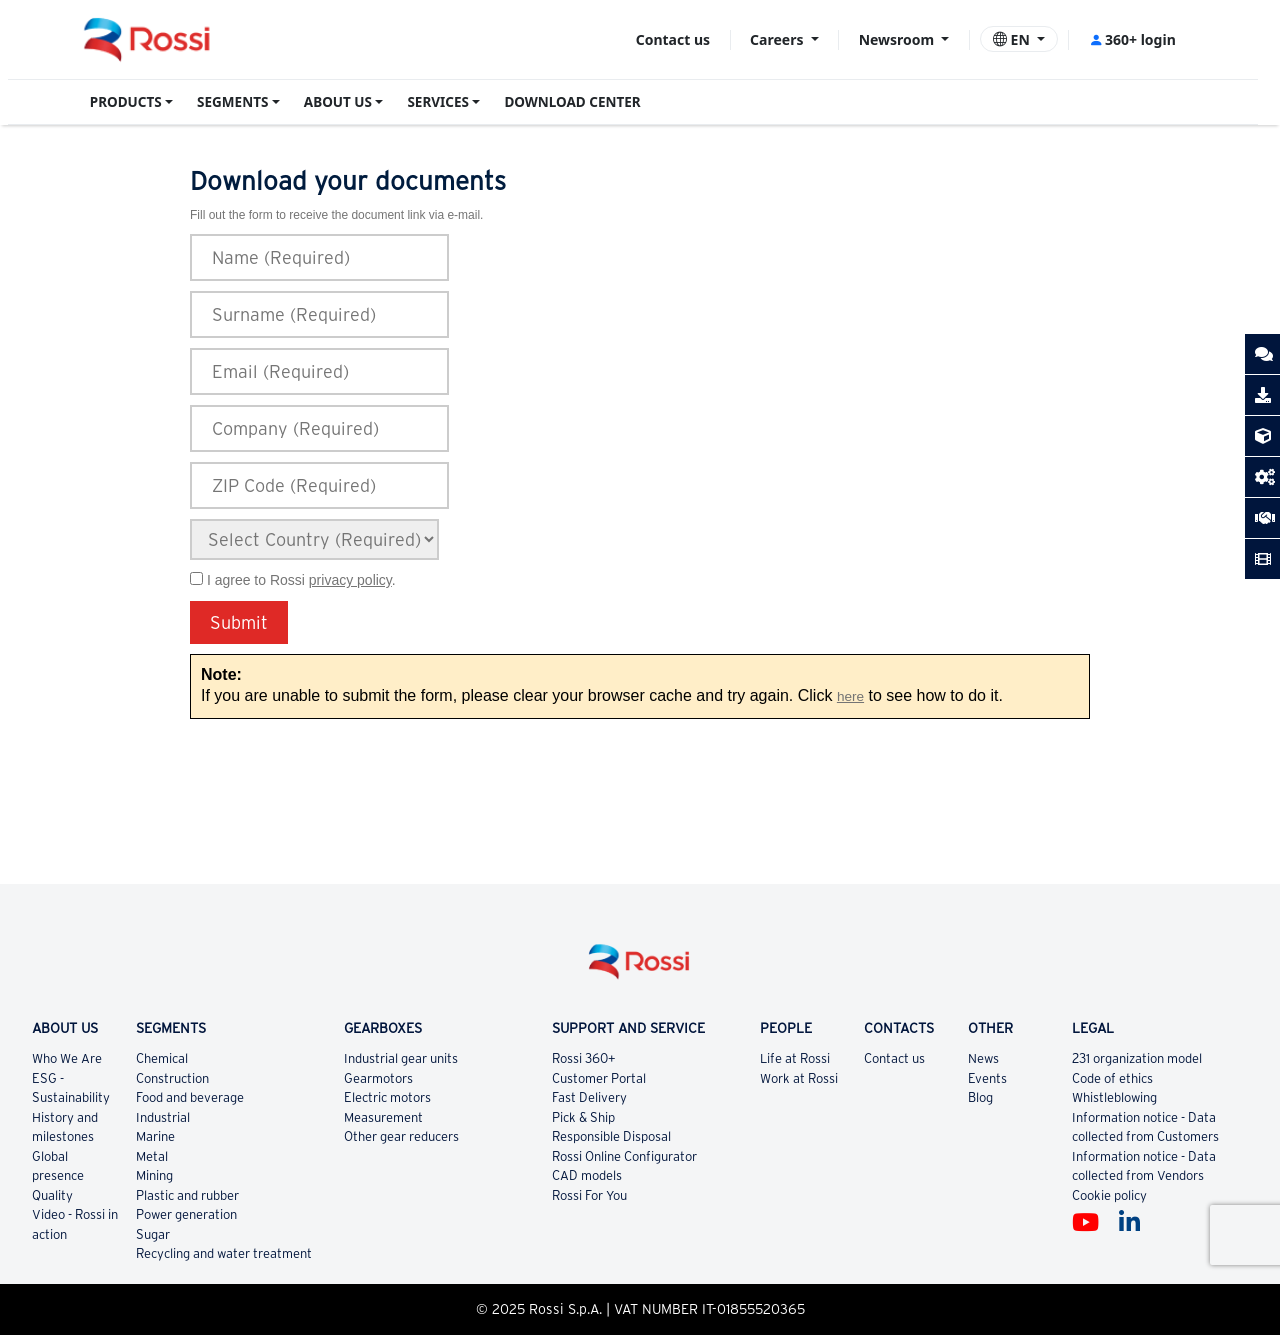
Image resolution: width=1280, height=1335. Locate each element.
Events (987, 1078)
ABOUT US (338, 102)
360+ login (1132, 39)
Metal (152, 1156)
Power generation (186, 1214)
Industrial (163, 1117)
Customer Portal (599, 1078)
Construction (172, 1078)
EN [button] (1013, 39)
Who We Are (67, 1058)
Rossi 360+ (584, 1058)
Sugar (153, 1234)
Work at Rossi (799, 1078)
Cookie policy (1109, 1195)
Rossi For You (589, 1195)
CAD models (587, 1175)
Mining (154, 1175)
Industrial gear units (401, 1058)
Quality (52, 1195)
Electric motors (387, 1097)
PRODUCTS (126, 102)
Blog (980, 1097)
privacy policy (350, 580)
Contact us (673, 39)
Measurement (383, 1117)
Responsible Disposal (611, 1136)
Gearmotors (378, 1078)
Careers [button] (778, 39)
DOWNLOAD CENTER (572, 102)
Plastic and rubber (187, 1195)
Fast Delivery (589, 1097)
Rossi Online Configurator (624, 1156)
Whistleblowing (1114, 1097)
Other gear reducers (401, 1136)
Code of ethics (1112, 1078)
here (850, 696)
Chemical (162, 1058)
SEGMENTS (232, 102)
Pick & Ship (583, 1117)
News (983, 1058)
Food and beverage (190, 1097)
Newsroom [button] (898, 39)
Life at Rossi (795, 1058)
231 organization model (1137, 1058)
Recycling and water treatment (224, 1253)
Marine (155, 1136)
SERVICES (438, 102)
